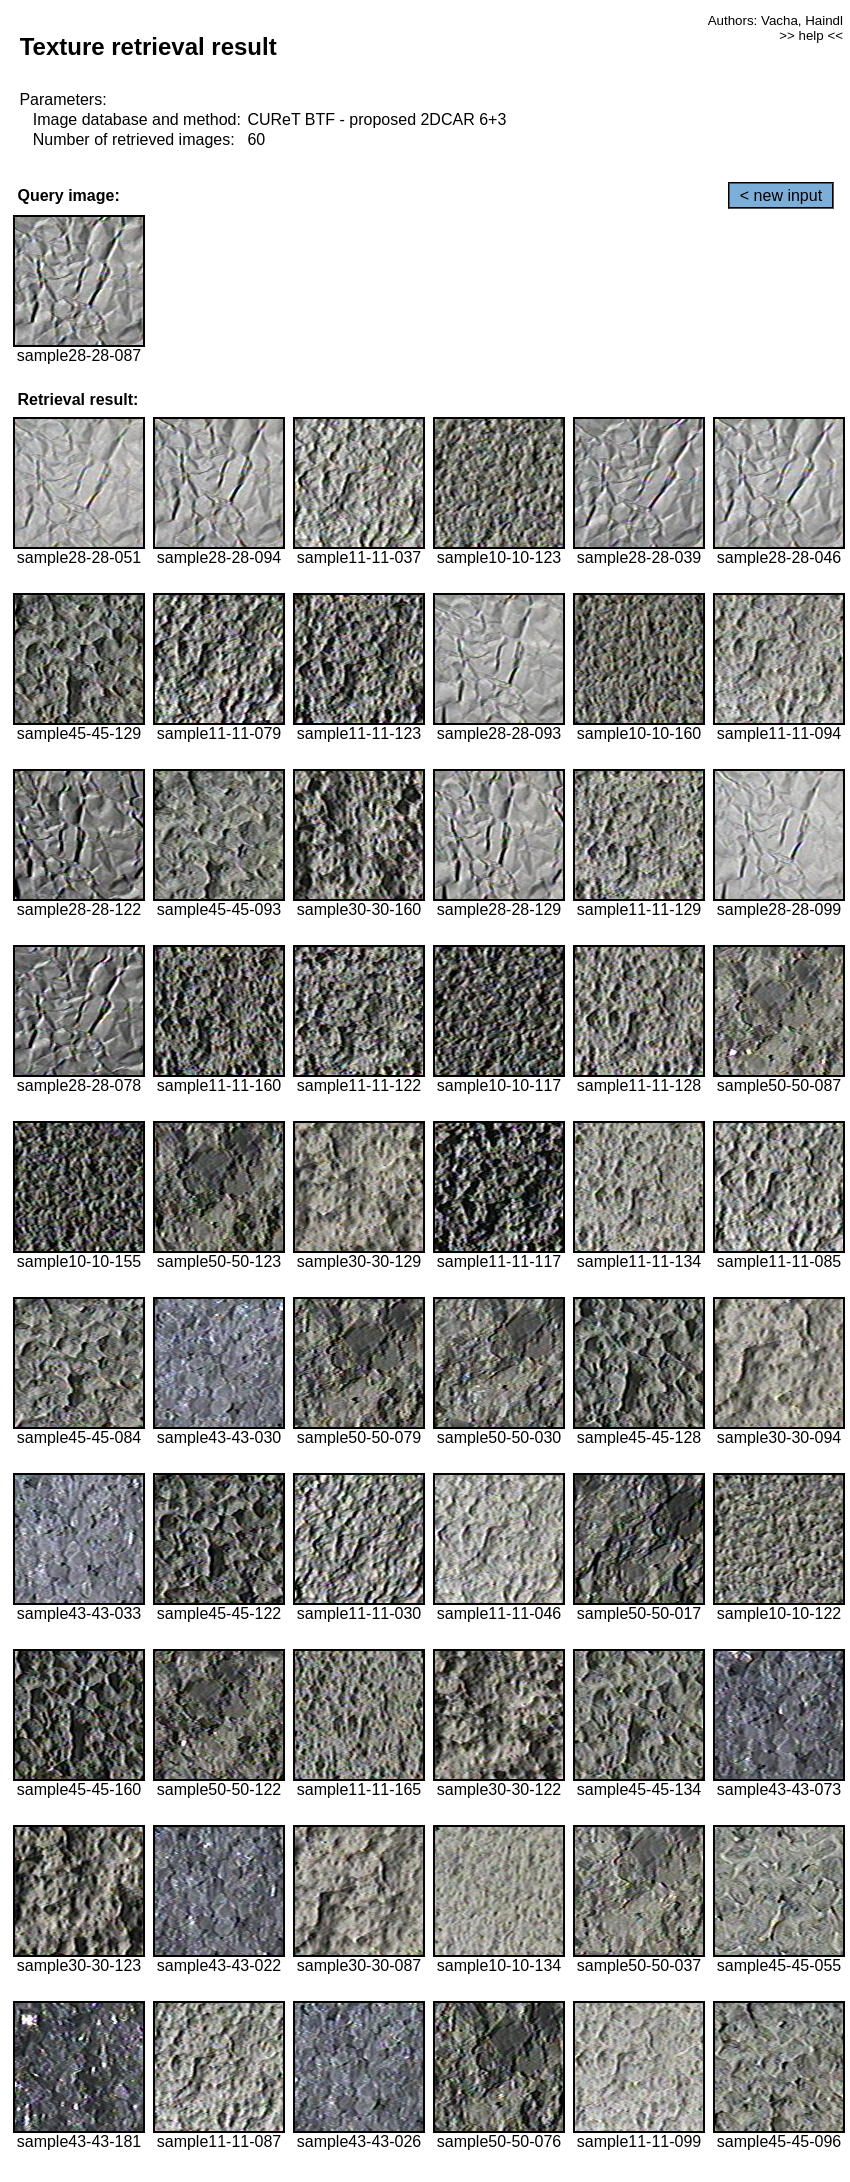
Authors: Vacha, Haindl (775, 20)
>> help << (811, 35)
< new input (781, 195)
